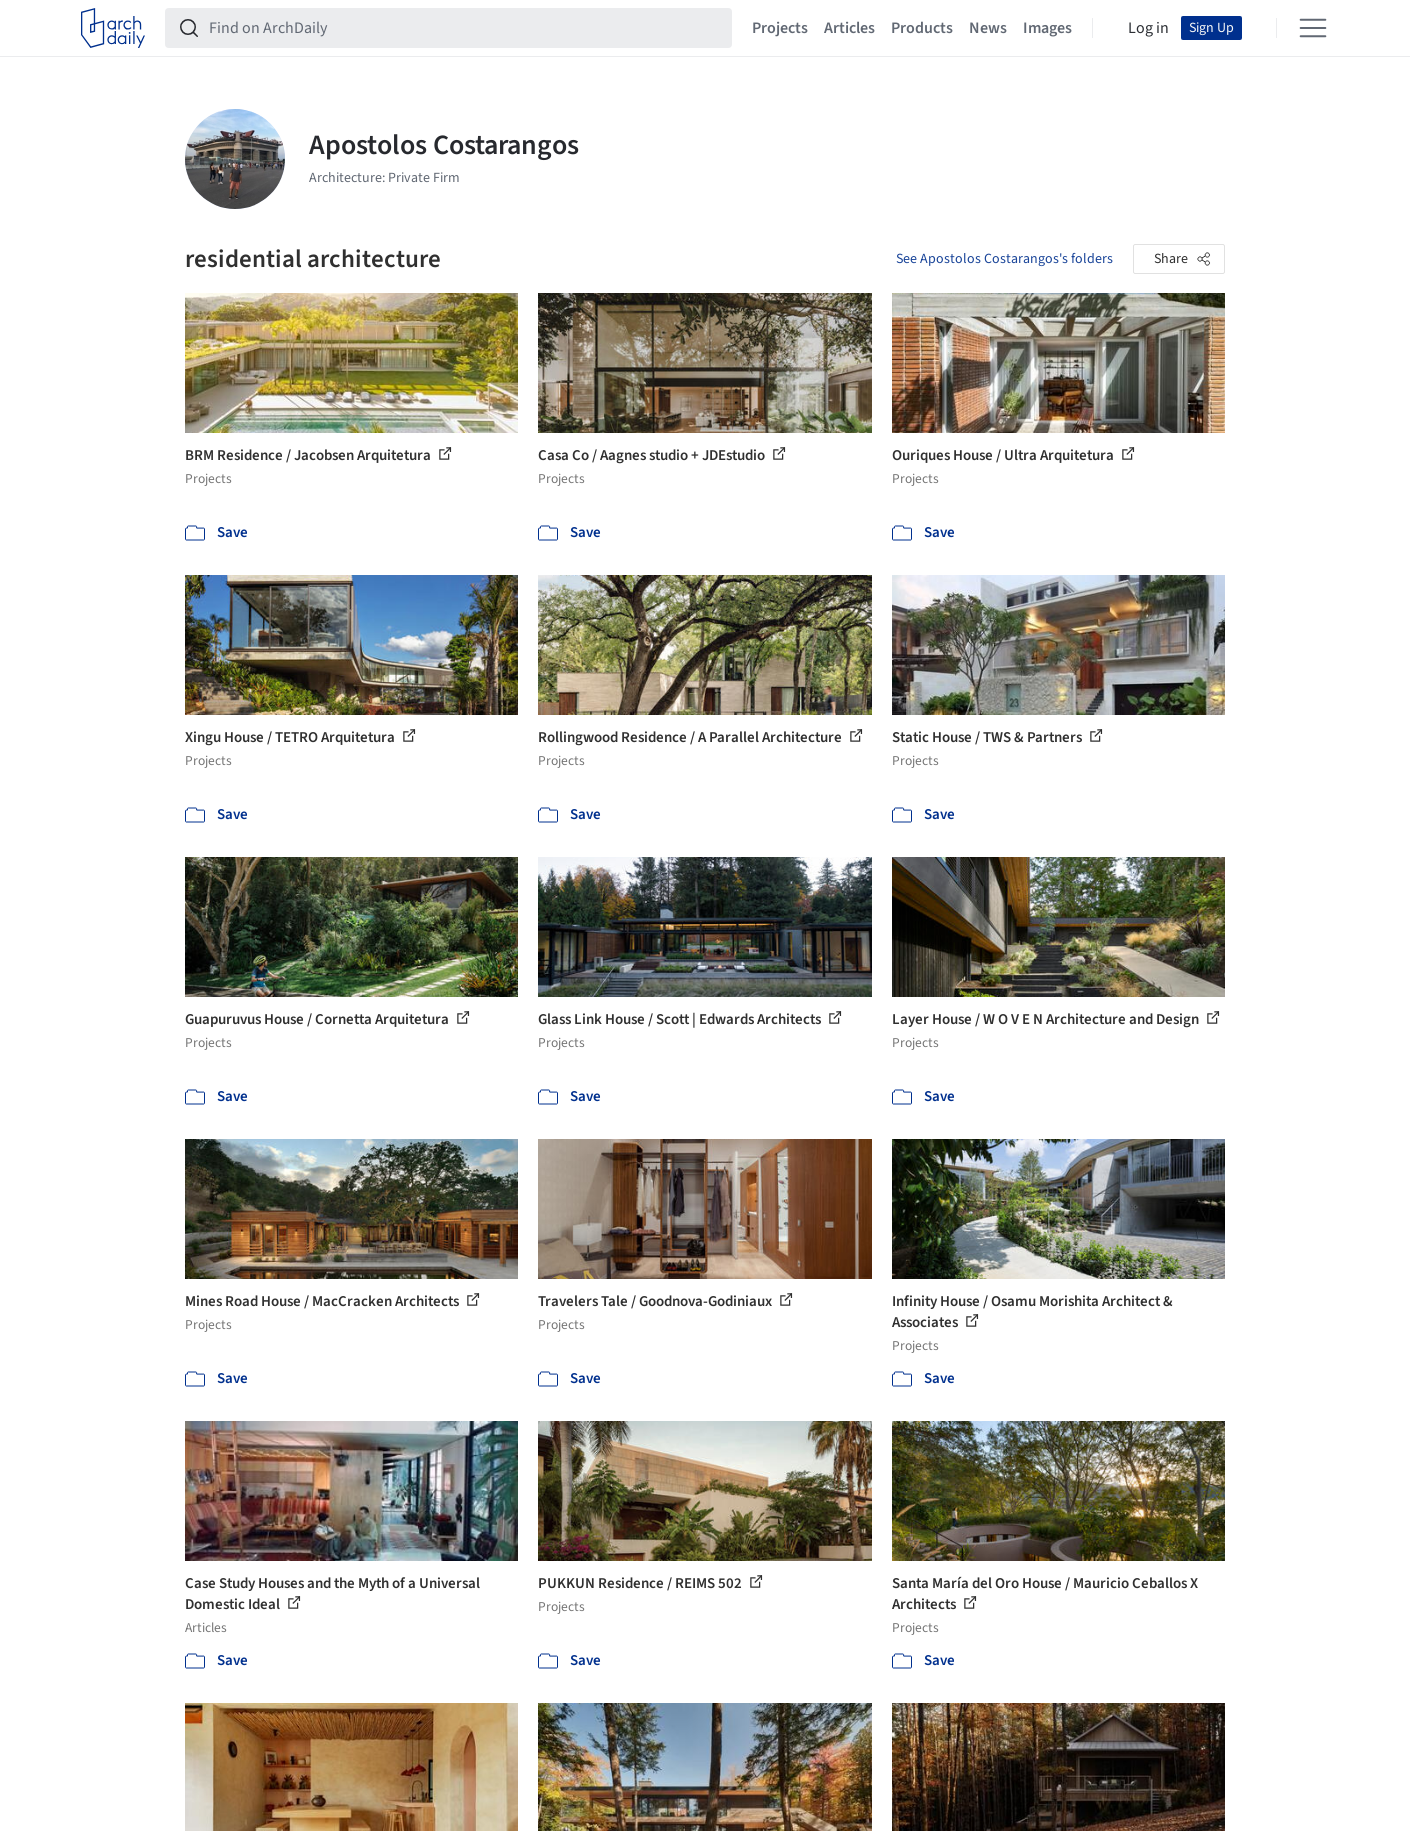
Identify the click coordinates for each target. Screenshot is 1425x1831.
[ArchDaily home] (113, 28)
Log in (1148, 28)
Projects (780, 28)
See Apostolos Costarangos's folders (1004, 259)
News (988, 28)
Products (922, 28)
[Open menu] (1313, 28)
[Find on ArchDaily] (464, 28)
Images (1047, 28)
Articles (849, 28)
